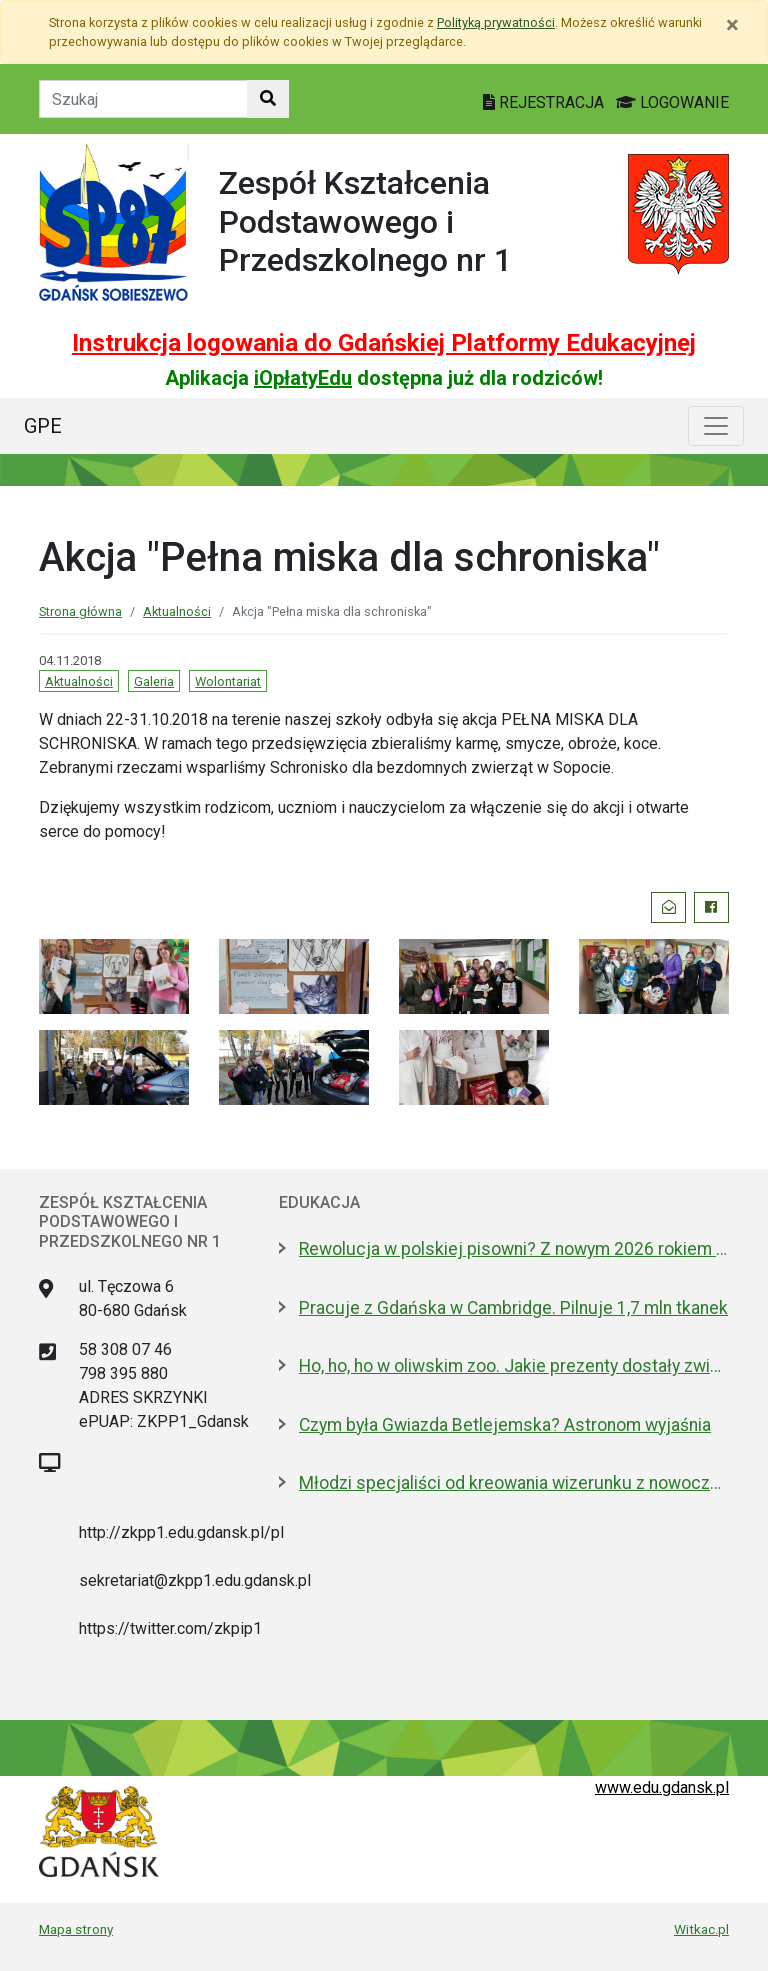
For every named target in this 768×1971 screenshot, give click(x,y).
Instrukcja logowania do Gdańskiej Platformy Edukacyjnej (384, 343)
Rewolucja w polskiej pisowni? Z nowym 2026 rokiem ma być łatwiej (514, 1249)
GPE (43, 426)
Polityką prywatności (496, 22)
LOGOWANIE (672, 102)
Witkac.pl (701, 1929)
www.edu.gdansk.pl (662, 1787)
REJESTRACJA (545, 102)
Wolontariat (228, 681)
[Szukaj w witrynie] (268, 99)
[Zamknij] (732, 25)
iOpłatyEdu (303, 378)
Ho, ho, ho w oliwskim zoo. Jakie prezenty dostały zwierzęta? (514, 1366)
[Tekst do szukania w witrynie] (143, 99)
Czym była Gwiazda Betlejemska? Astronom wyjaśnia (505, 1425)
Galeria (154, 681)
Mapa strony (76, 1929)
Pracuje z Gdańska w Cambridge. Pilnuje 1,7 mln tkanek (513, 1308)
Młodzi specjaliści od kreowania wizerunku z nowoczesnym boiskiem (514, 1483)
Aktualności (177, 611)
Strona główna (80, 611)
